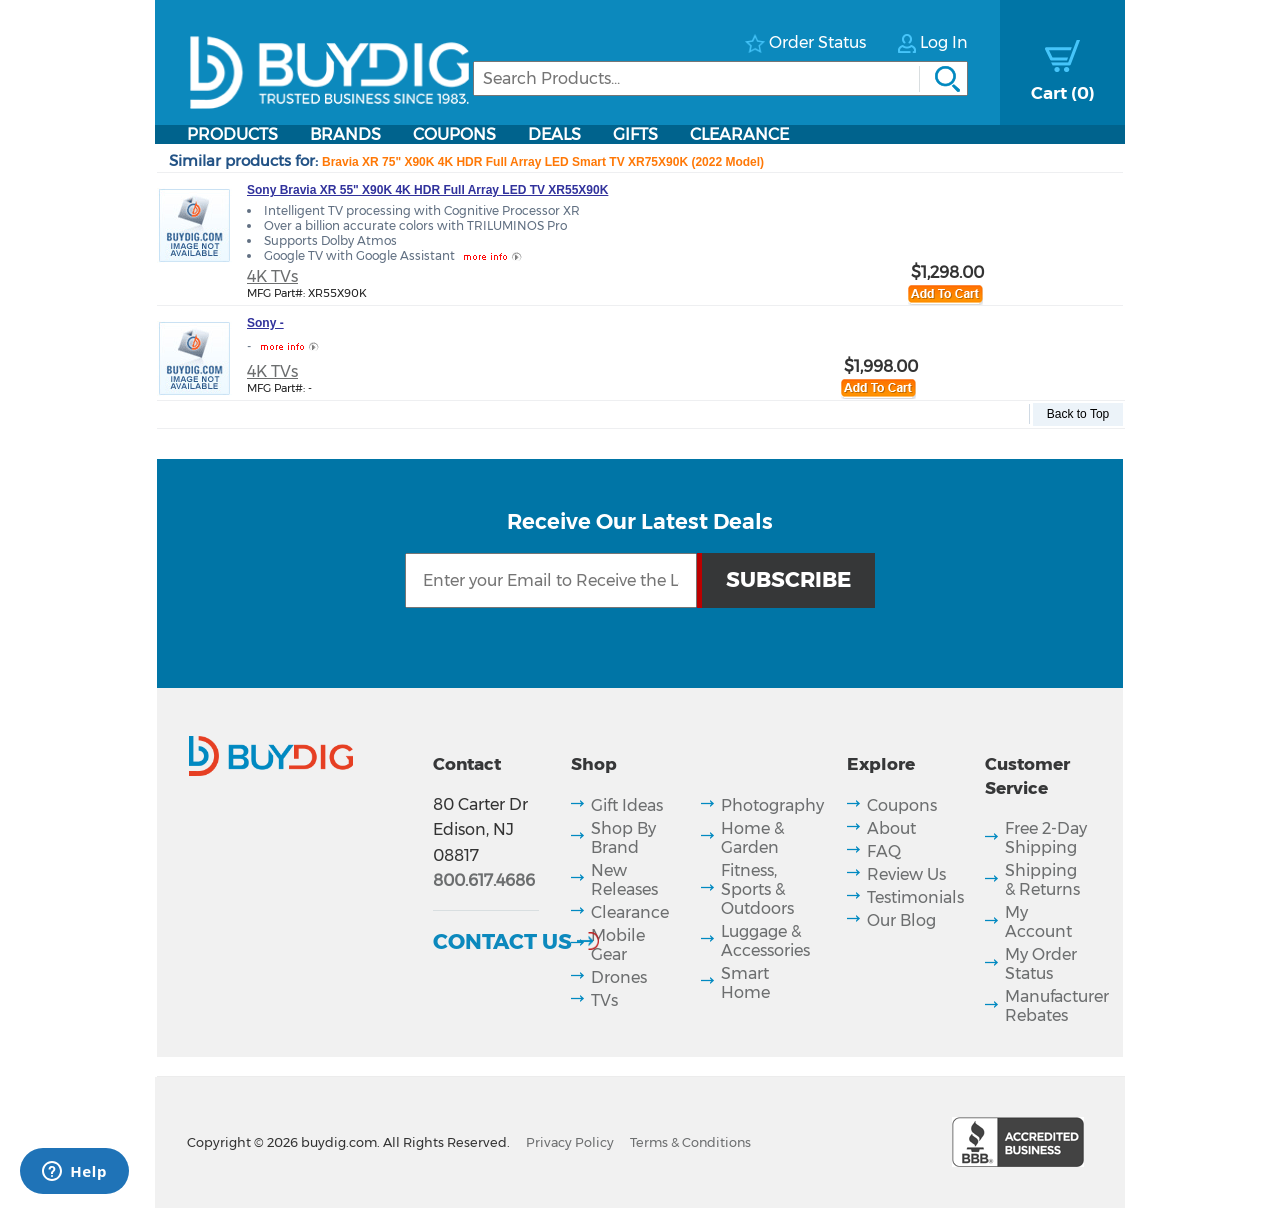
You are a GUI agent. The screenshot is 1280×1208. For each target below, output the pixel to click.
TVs (604, 1000)
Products (232, 134)
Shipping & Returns (1042, 880)
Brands (345, 134)
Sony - (265, 323)
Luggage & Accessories (765, 941)
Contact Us (502, 941)
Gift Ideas (627, 805)
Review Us (906, 874)
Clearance (739, 134)
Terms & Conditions (690, 1142)
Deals (554, 134)
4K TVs (272, 276)
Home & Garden (752, 838)
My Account (1038, 922)
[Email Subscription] (550, 580)
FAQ (884, 851)
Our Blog (901, 920)
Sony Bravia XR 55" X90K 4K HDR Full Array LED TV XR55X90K (427, 190)
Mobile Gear (618, 945)
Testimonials (915, 897)
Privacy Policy (570, 1142)
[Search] (720, 78)
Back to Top (1078, 414)
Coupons (454, 134)
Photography (772, 805)
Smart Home (745, 983)
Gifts (635, 134)
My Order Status (1041, 964)
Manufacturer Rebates (1057, 1006)
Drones (619, 977)
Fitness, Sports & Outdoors (757, 889)
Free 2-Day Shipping (1046, 838)
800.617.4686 (484, 880)
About (891, 828)
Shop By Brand (623, 838)
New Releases (624, 880)
